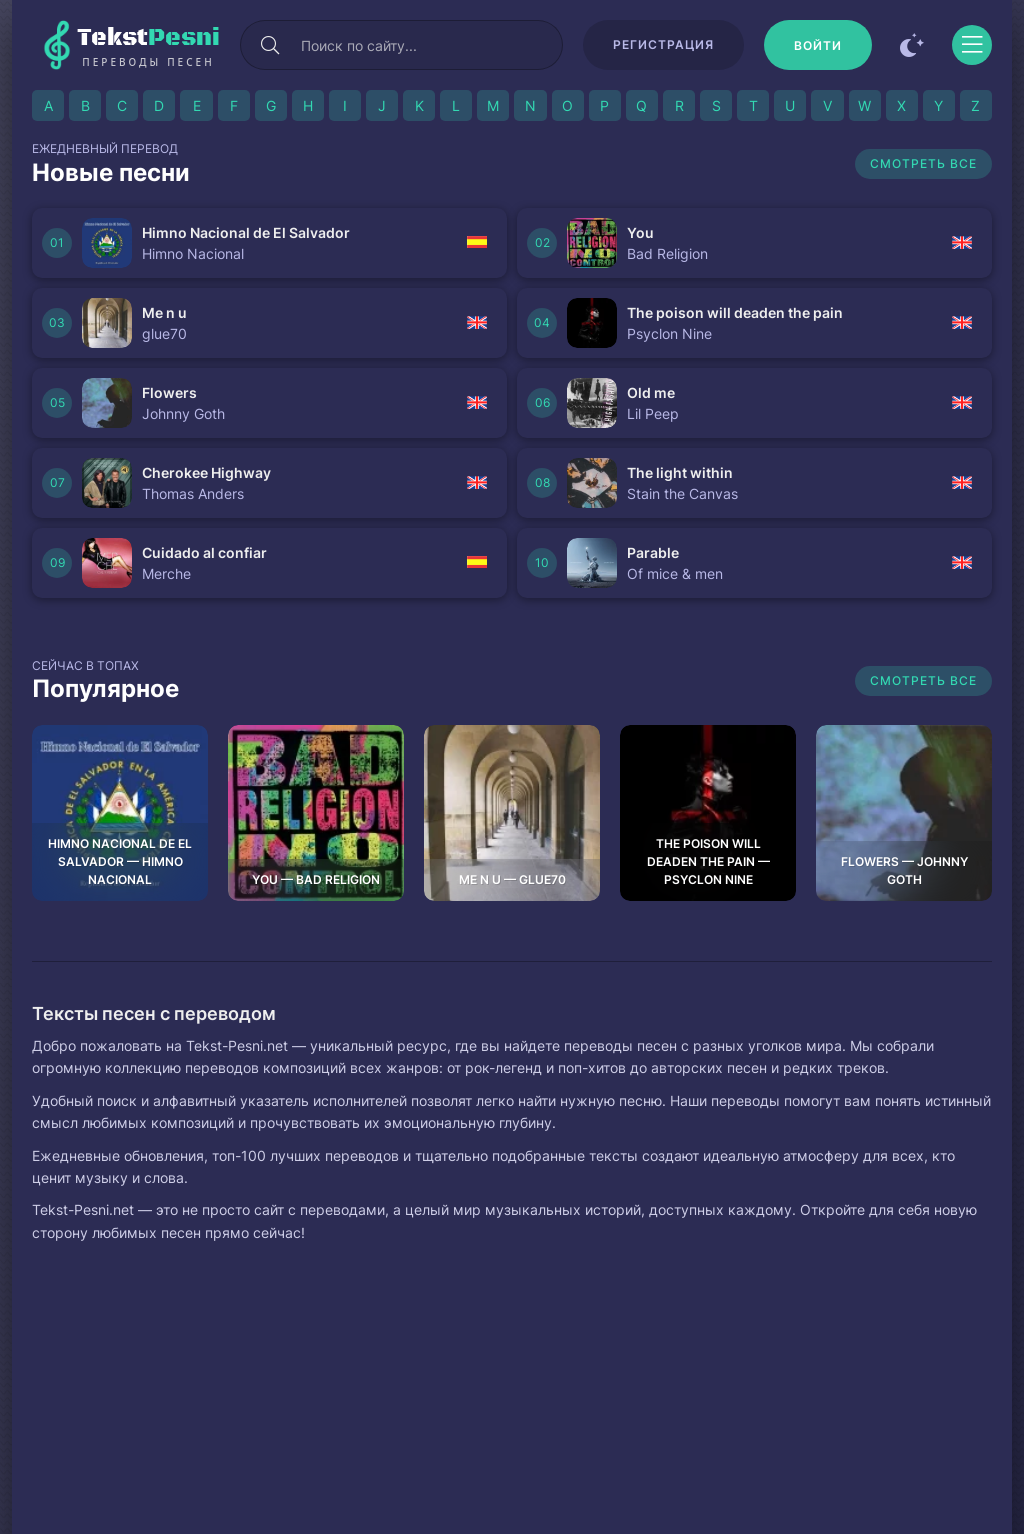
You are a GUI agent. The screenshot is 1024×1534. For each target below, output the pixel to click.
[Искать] (270, 45)
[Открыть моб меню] (972, 45)
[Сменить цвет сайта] (912, 45)
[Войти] (818, 45)
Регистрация (663, 44)
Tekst (148, 46)
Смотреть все (923, 163)
